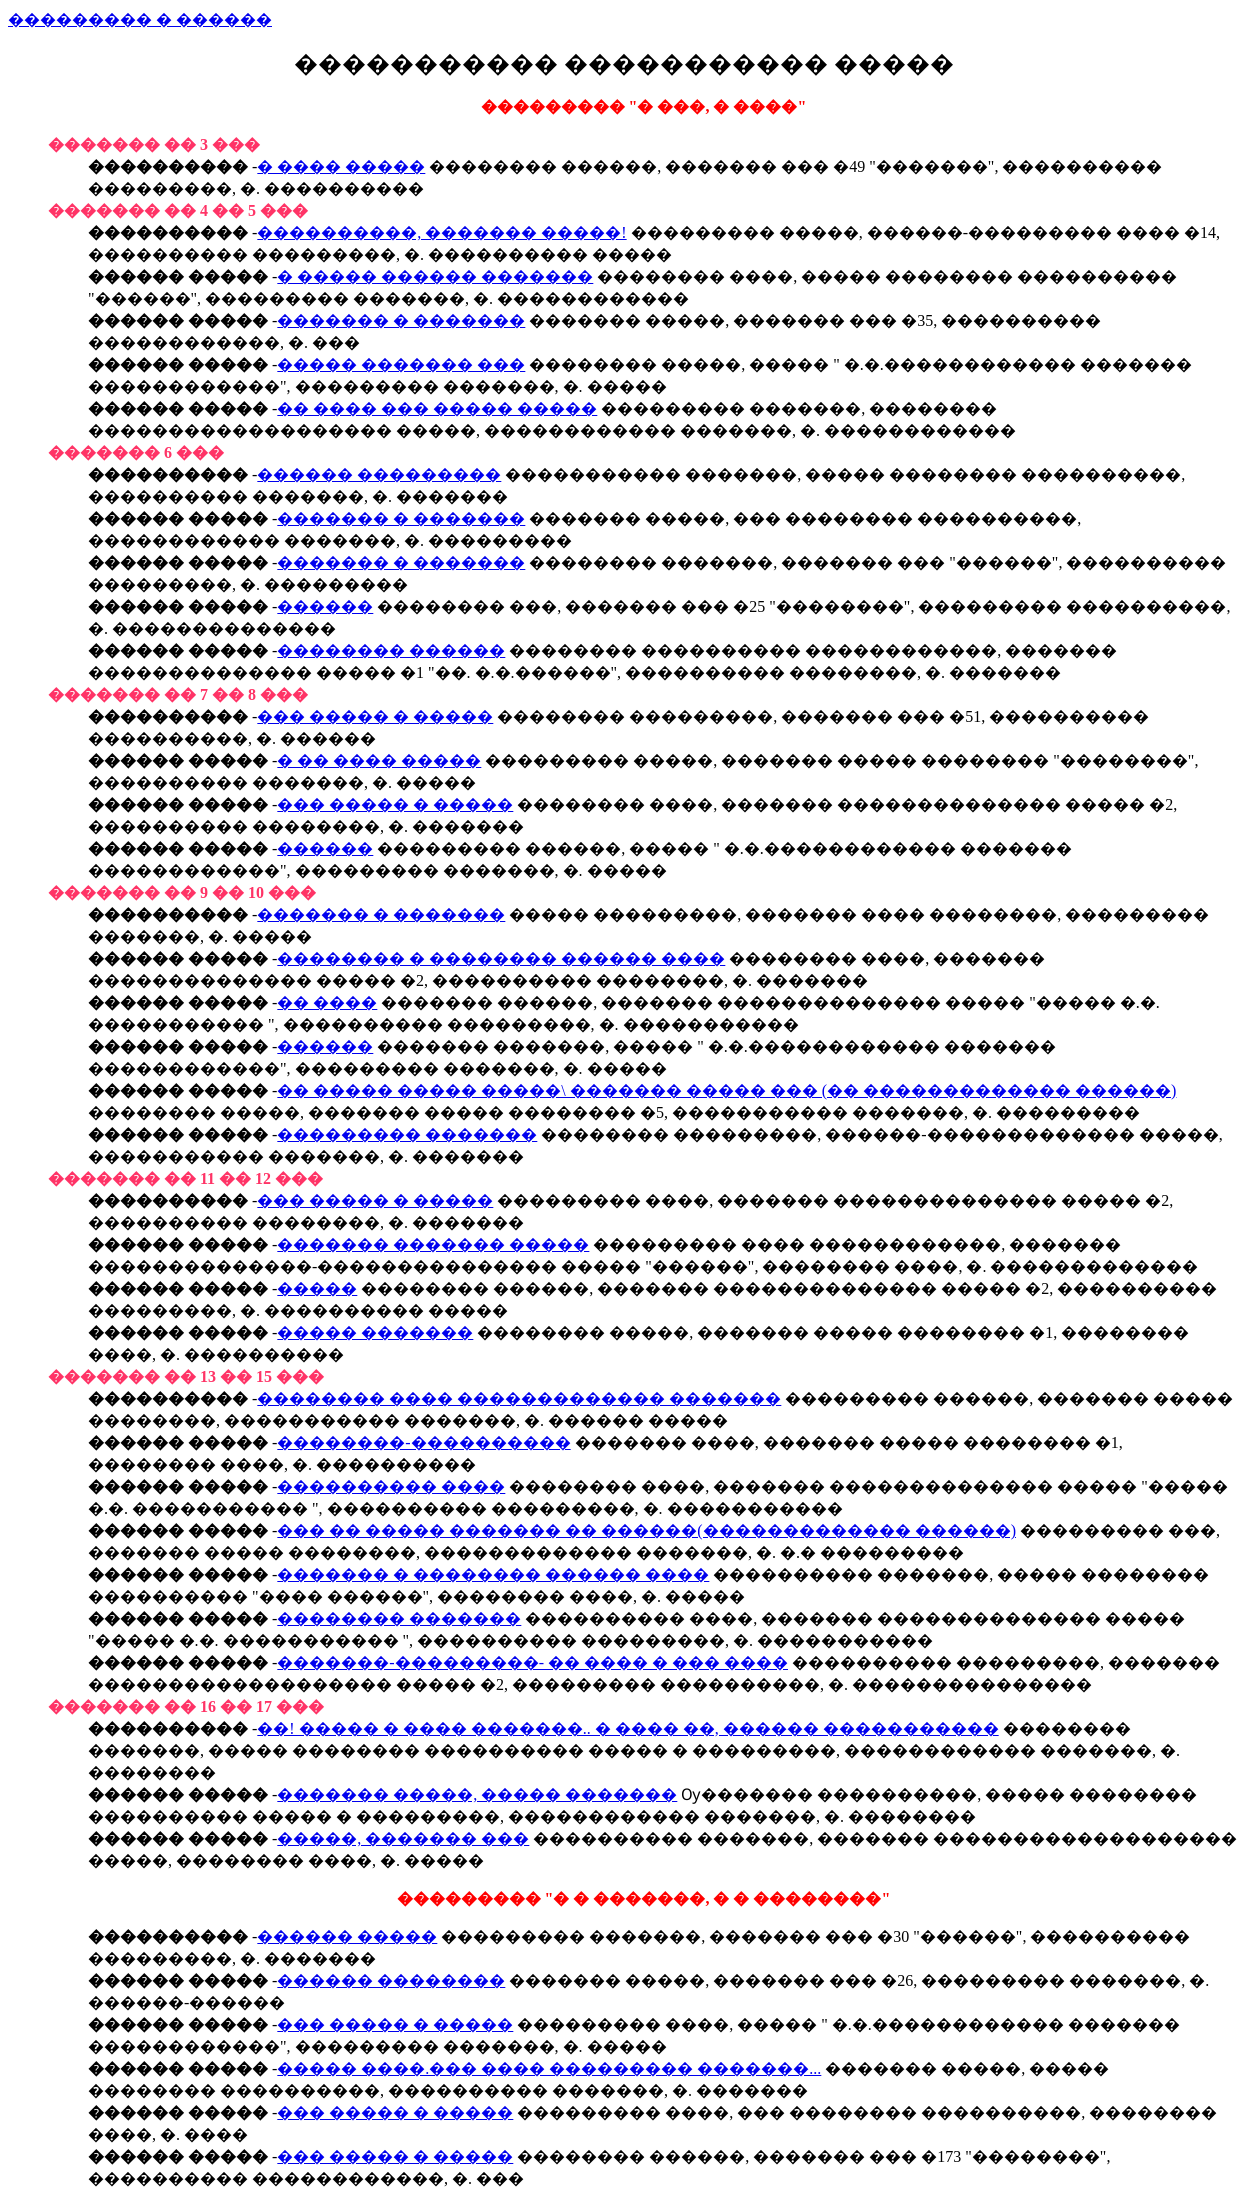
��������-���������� (423, 1442)
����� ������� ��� (401, 364)
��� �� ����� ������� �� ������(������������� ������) (646, 1530)
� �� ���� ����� (379, 760)
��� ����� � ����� (375, 716)
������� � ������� (401, 320)
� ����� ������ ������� (435, 276)
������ (325, 606)
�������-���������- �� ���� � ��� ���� (532, 1662)
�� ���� (327, 1002)
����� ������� (375, 1332)
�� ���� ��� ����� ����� (437, 408)
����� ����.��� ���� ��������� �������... (549, 2068)
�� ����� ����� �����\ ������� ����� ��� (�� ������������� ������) (726, 1090)
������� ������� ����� (433, 1244)
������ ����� (347, 1936)
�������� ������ (391, 650)
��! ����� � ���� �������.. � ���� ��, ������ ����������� (627, 1728)
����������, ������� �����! (441, 232)
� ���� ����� (341, 166)
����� (317, 1288)
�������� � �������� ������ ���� (501, 958)
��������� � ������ (140, 19)
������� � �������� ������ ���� (493, 1574)
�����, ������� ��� (403, 1838)
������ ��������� (379, 474)
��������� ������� (407, 1134)
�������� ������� (399, 1618)
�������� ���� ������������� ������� (519, 1398)
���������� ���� (391, 1486)
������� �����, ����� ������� (477, 1794)
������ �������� (391, 1980)
